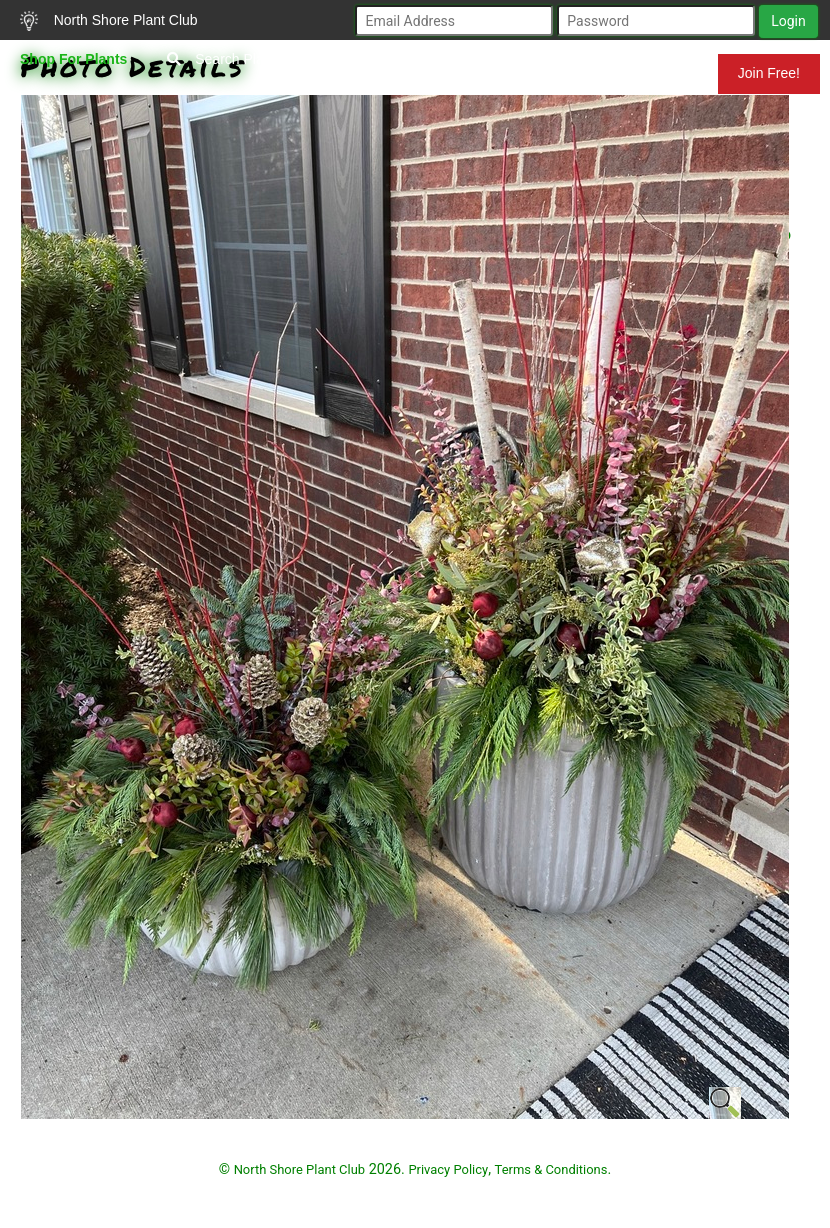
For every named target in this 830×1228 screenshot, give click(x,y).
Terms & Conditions (551, 1169)
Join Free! (769, 73)
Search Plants (224, 59)
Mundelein (653, 73)
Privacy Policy (448, 1169)
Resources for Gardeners (400, 73)
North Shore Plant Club (109, 21)
